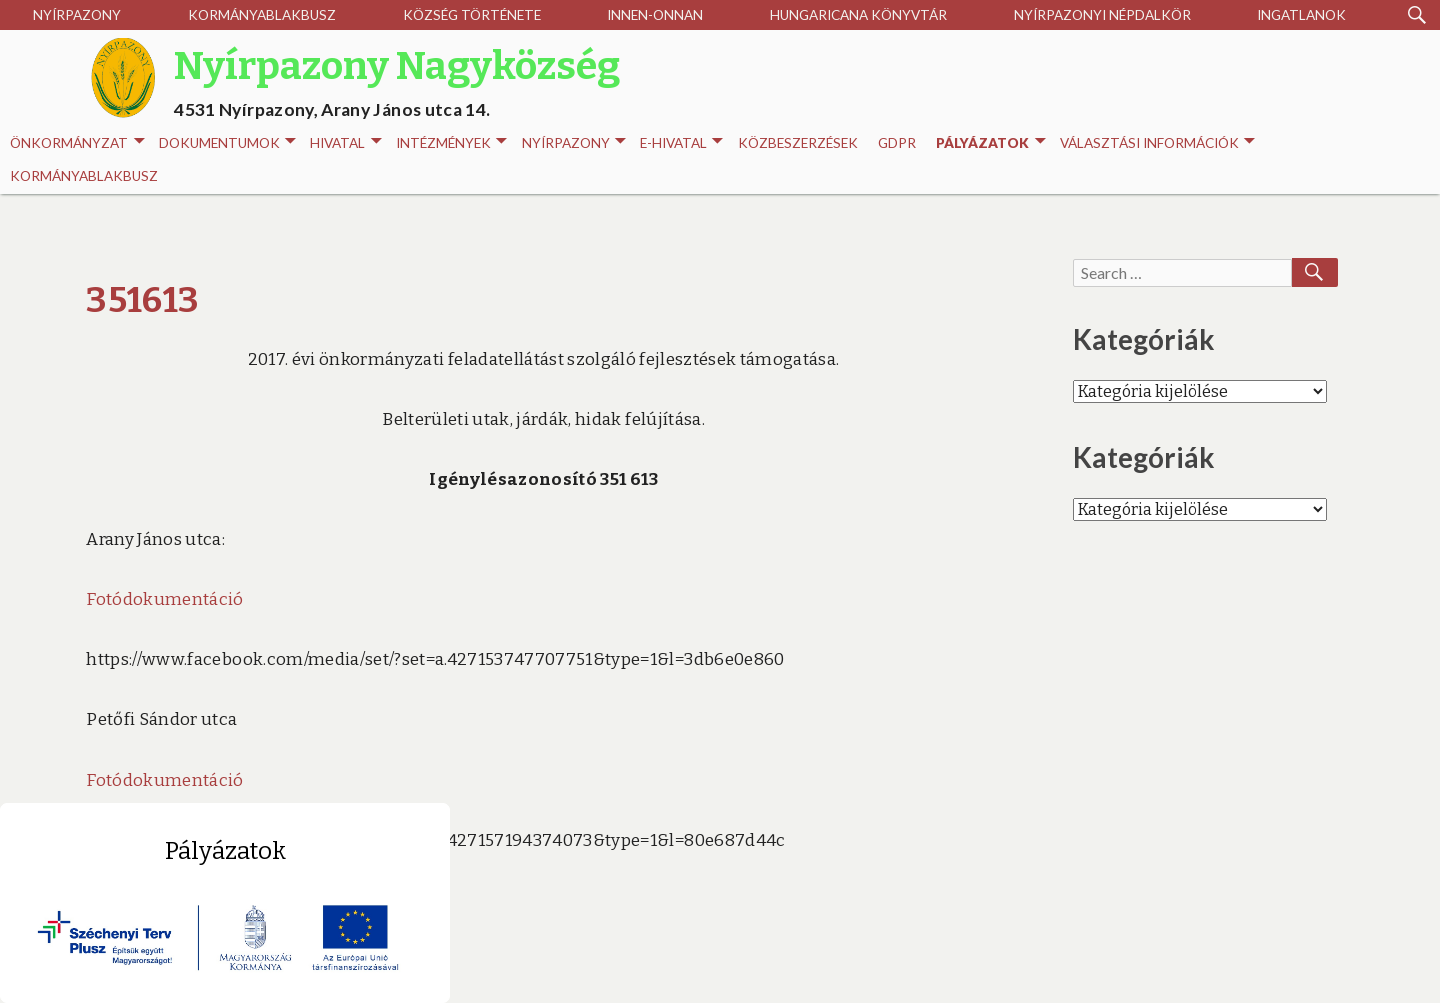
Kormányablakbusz (262, 15)
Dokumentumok (227, 143)
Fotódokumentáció (164, 599)
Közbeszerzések (798, 143)
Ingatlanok (1301, 15)
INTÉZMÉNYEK (451, 143)
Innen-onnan (655, 15)
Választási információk (1157, 143)
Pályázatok (990, 143)
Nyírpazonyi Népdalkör (1102, 15)
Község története (472, 15)
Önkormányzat (77, 143)
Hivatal (345, 143)
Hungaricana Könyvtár (858, 15)
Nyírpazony (77, 15)
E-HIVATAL (681, 143)
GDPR (897, 143)
